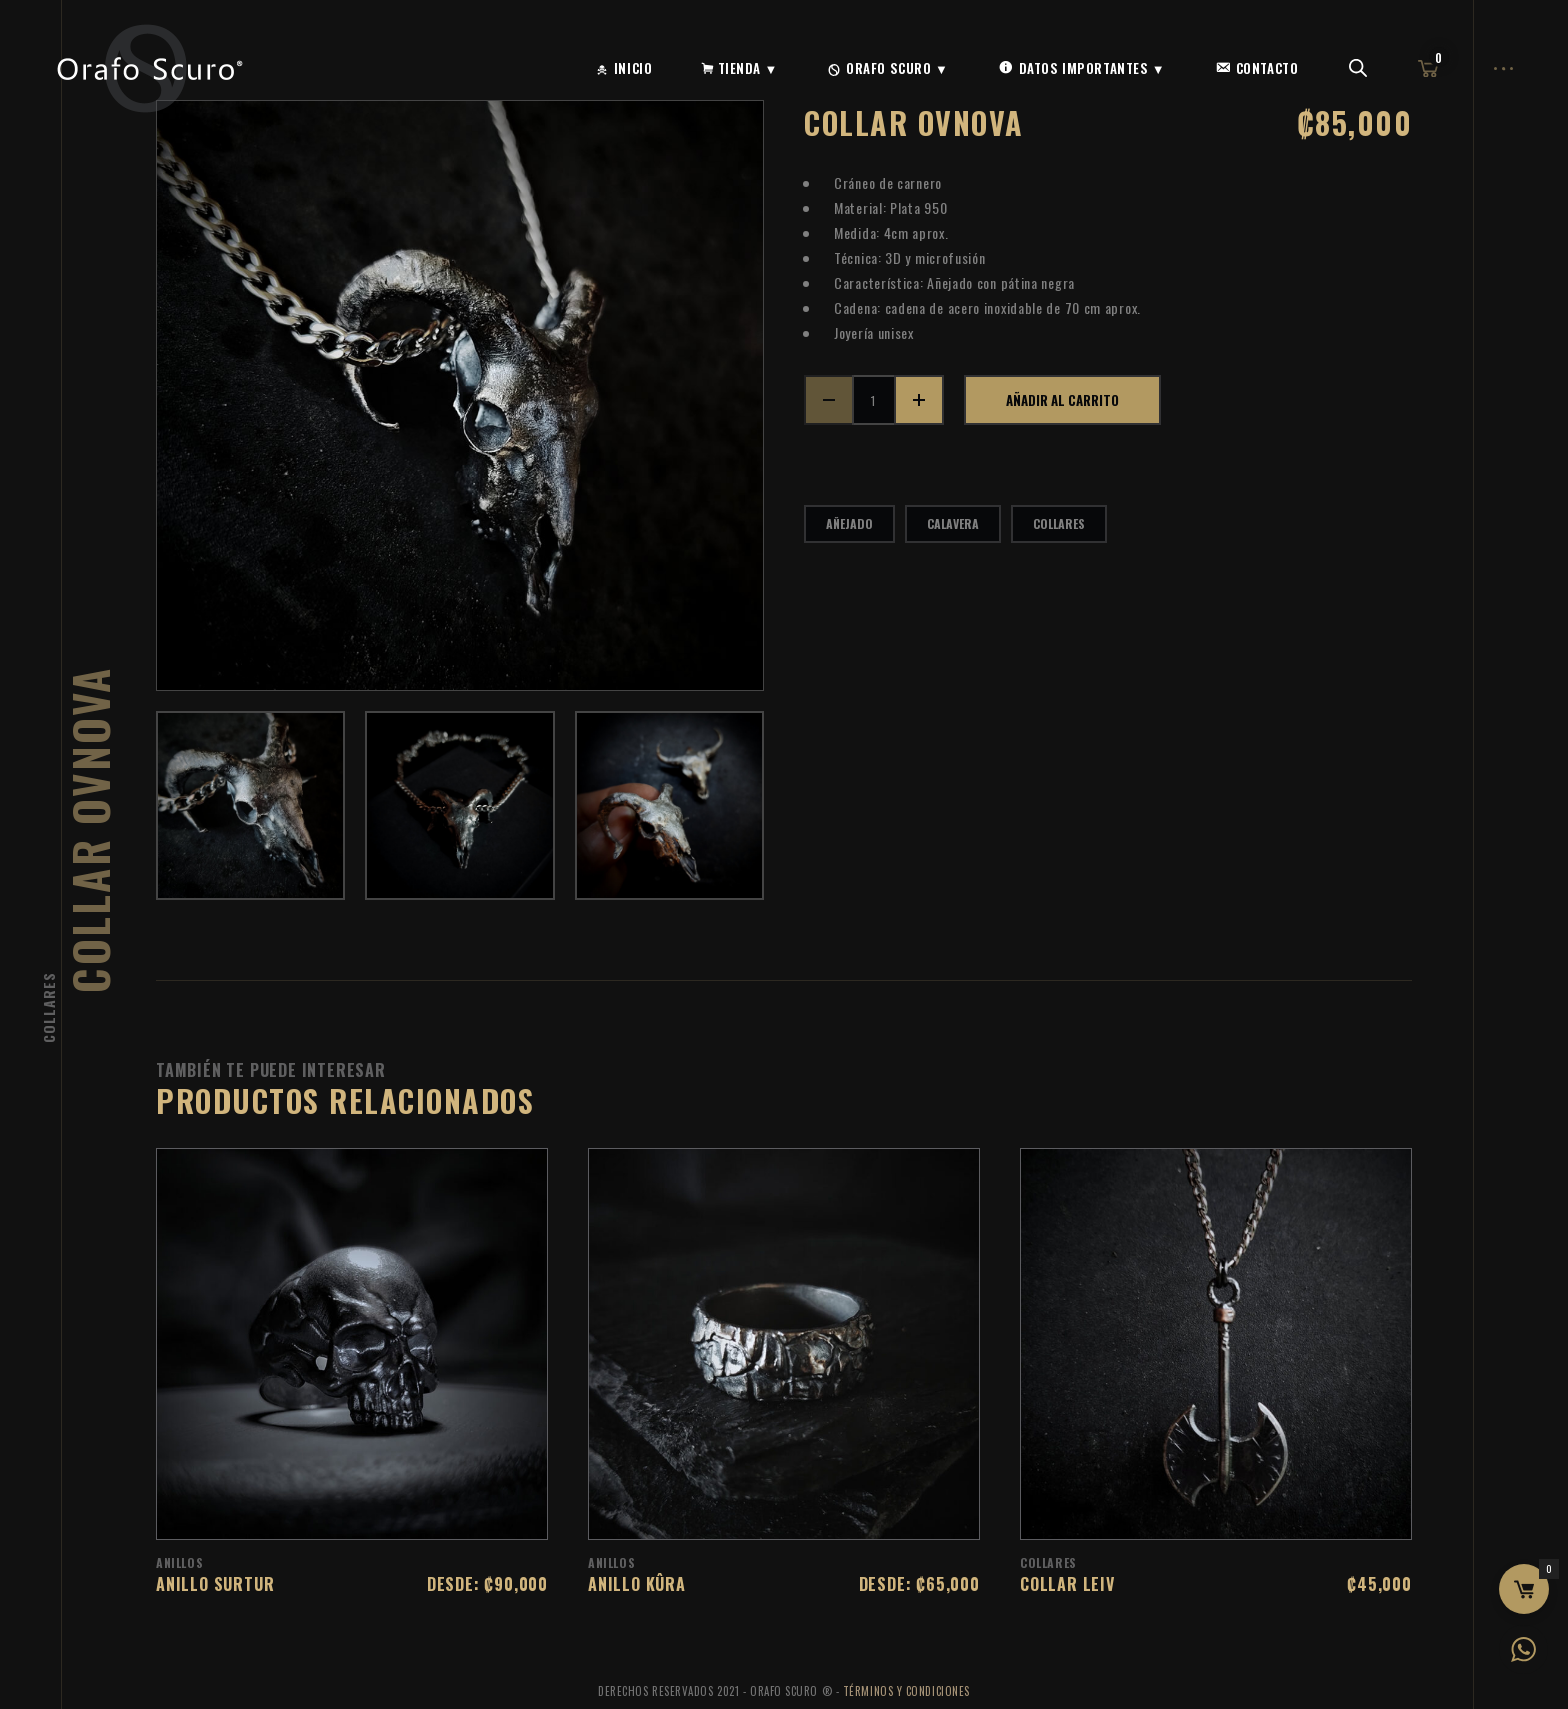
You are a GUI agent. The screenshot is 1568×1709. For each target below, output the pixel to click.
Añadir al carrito (1062, 400)
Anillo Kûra (637, 1584)
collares (1059, 523)
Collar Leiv (1067, 1584)
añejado (849, 523)
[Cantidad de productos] (874, 400)
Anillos (179, 1562)
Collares (48, 1007)
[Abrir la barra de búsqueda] (1358, 68)
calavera (953, 523)
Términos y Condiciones (906, 1691)
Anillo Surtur (215, 1584)
